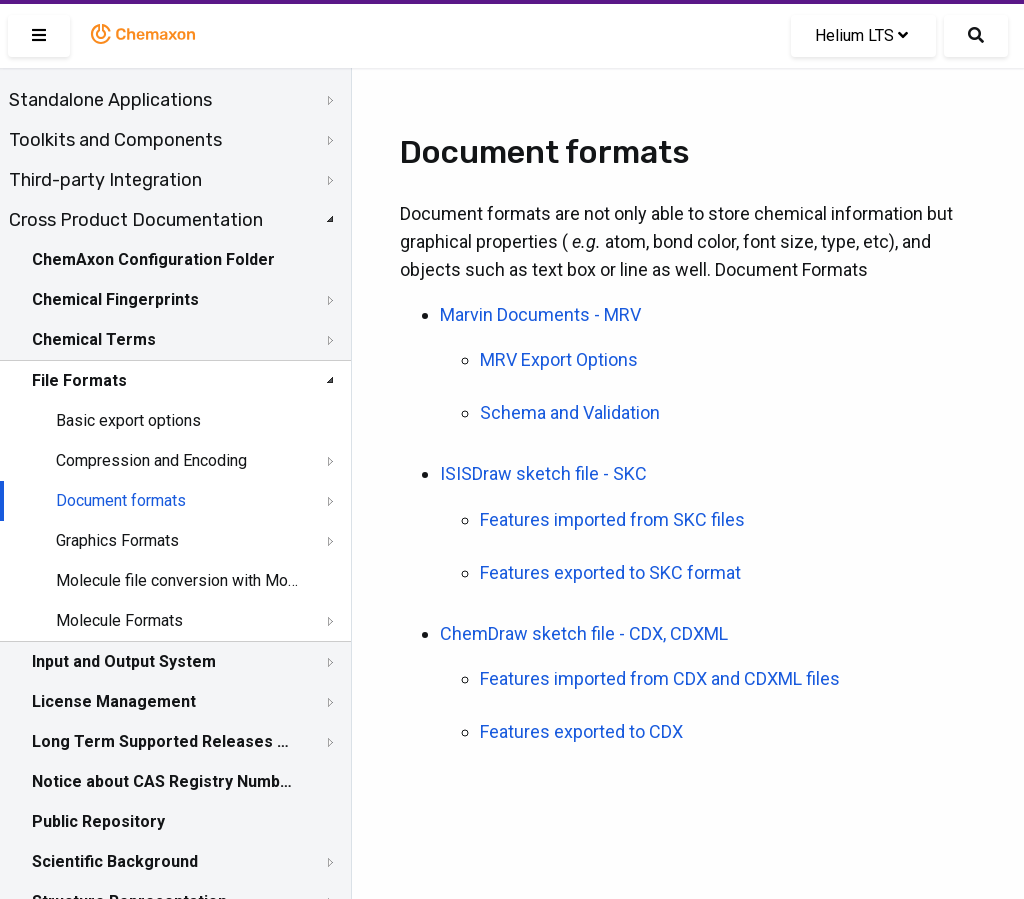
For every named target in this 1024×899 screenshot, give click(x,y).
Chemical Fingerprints (115, 299)
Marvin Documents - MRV (540, 314)
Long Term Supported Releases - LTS (163, 741)
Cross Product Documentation (136, 220)
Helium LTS (861, 35)
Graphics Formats (117, 540)
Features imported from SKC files (612, 519)
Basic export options (128, 420)
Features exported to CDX (581, 731)
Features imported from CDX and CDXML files (660, 678)
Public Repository (98, 821)
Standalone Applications (110, 100)
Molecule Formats (119, 620)
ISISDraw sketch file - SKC (543, 473)
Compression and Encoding (151, 460)
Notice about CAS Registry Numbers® (163, 781)
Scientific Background (115, 861)
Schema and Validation (570, 412)
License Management (114, 701)
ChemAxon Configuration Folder (153, 259)
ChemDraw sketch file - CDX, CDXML (584, 633)
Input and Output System (124, 661)
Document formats (121, 500)
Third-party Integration (105, 180)
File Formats (79, 380)
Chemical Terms (94, 339)
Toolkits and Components (115, 140)
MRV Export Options (559, 359)
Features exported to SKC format (610, 572)
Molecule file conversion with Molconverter (177, 580)
